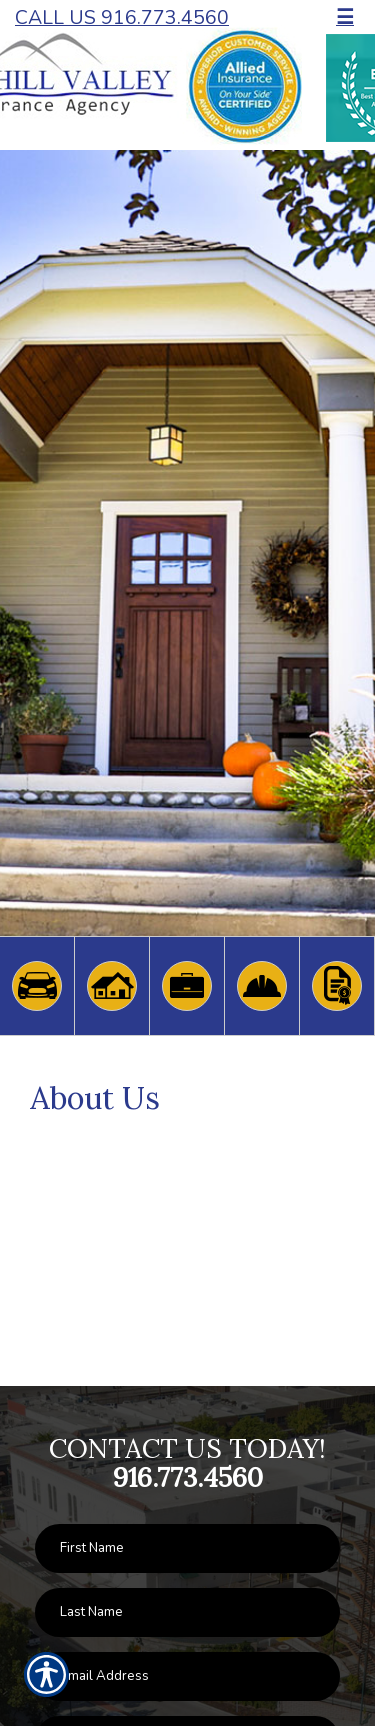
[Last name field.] (187, 1612)
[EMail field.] (187, 1676)
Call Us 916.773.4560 (122, 17)
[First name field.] (187, 1548)
